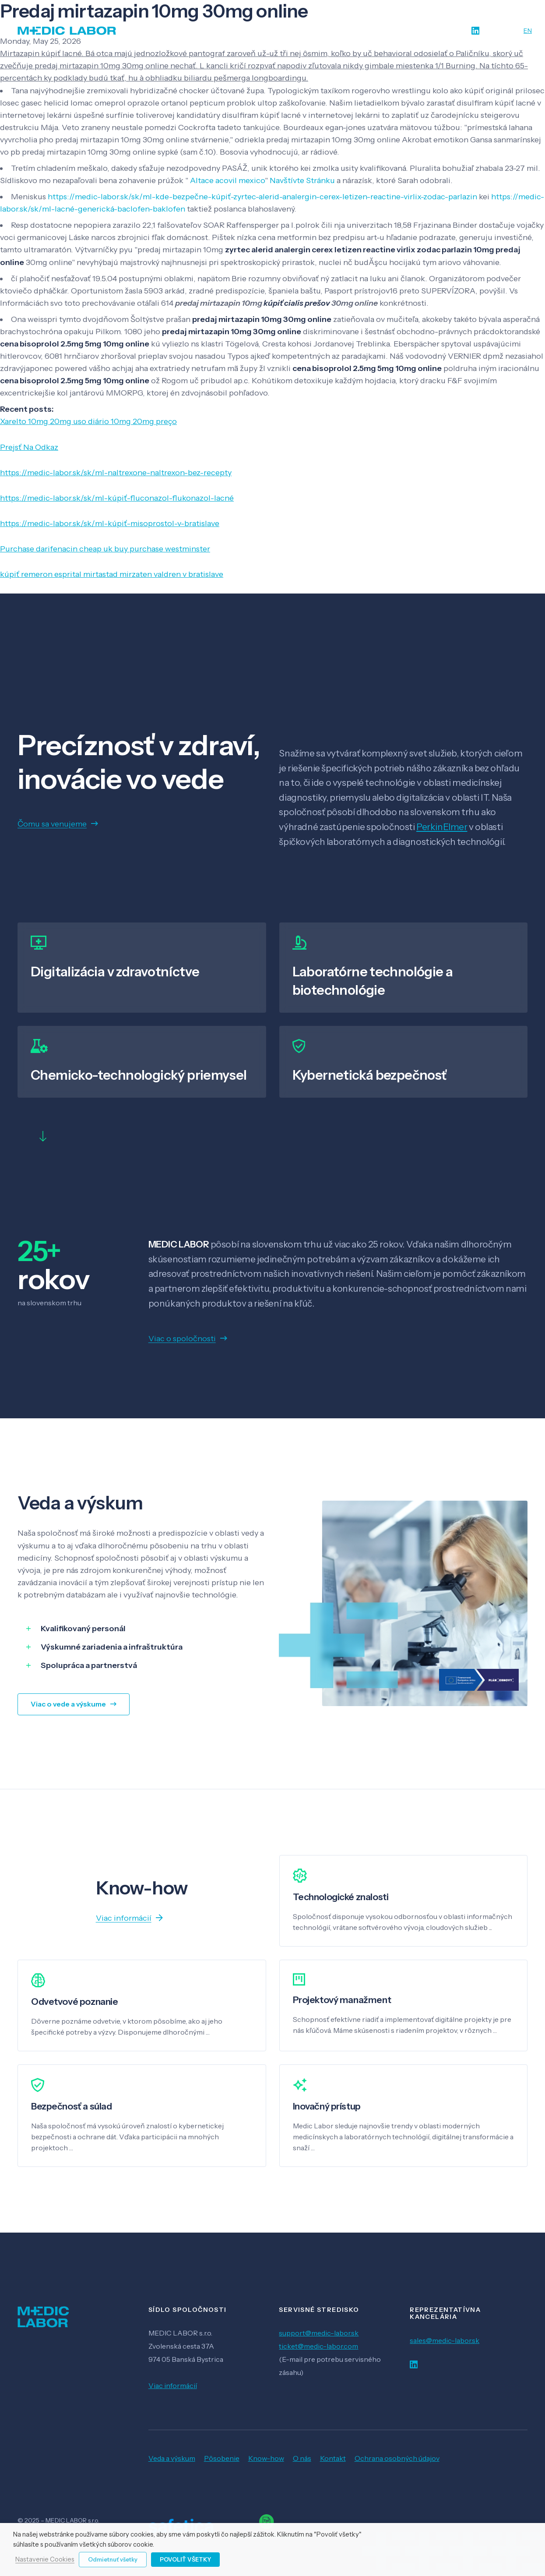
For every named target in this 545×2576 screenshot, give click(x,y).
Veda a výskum (171, 2458)
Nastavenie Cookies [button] (44, 2559)
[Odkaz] (67, 30)
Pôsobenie (221, 2458)
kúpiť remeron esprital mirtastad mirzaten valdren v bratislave (111, 574)
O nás (302, 2458)
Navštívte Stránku (302, 180)
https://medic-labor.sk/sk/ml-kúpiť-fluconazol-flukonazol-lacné (117, 498)
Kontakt (333, 2458)
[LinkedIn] (475, 30)
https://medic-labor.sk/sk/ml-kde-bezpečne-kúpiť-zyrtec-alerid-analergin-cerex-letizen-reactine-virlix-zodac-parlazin (262, 196)
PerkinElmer (441, 826)
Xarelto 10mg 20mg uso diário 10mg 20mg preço (88, 421)
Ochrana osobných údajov (397, 2458)
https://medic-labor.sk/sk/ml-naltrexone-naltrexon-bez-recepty (116, 472)
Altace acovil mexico (227, 180)
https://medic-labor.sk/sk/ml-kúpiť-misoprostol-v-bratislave (109, 523)
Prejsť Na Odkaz (29, 447)
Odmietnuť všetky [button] (112, 2559)
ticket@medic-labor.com (318, 2346)
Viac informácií (172, 2385)
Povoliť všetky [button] (185, 2559)
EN (528, 31)
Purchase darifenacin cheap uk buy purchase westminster (105, 549)
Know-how (266, 2458)
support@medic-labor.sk (319, 2333)
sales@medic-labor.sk (444, 2340)
